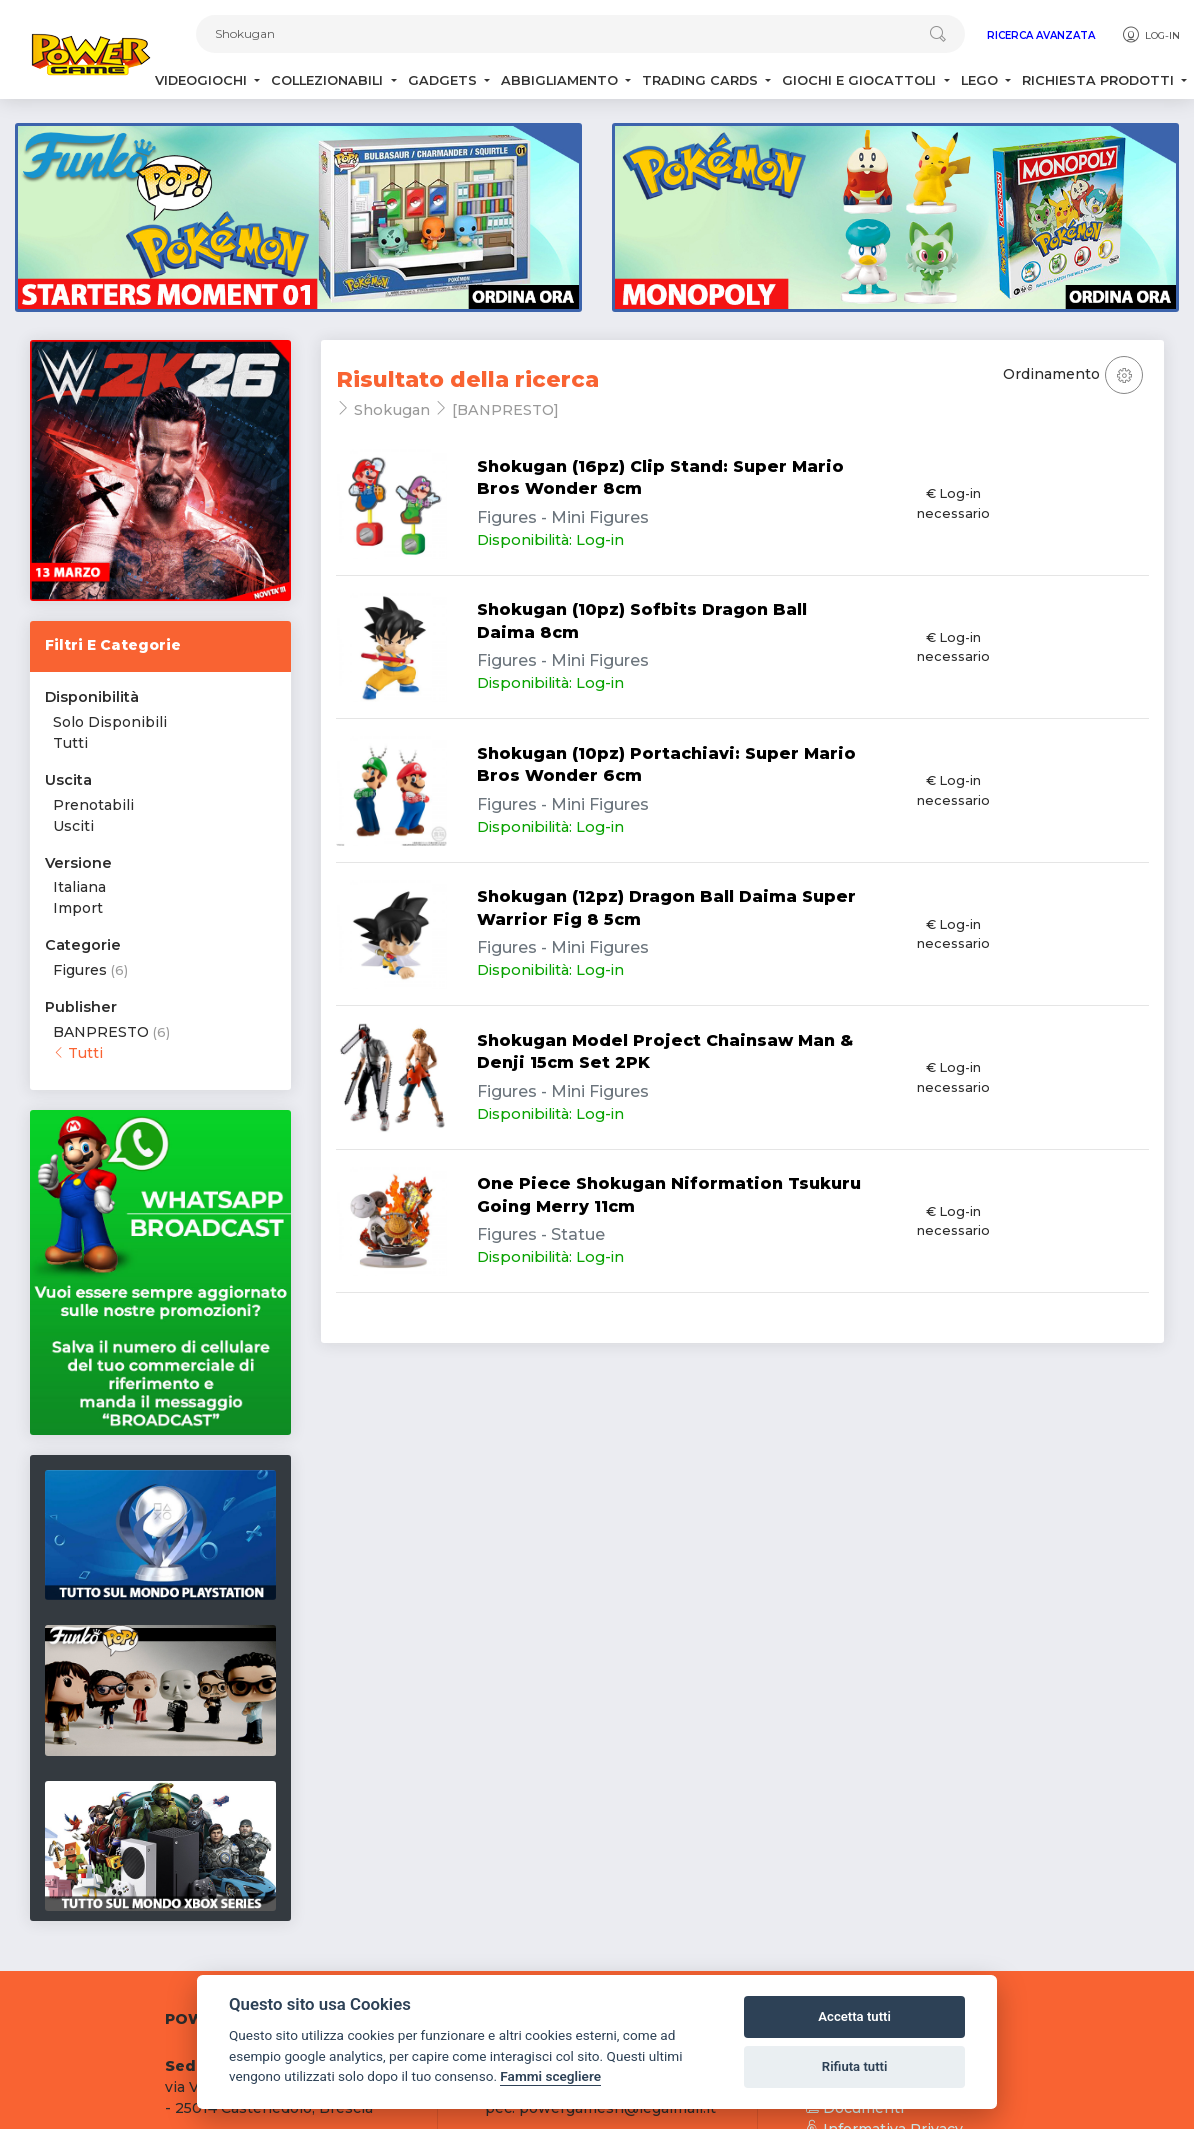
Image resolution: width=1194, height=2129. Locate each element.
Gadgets (444, 80)
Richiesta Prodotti (1100, 80)
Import (78, 908)
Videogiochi (203, 80)
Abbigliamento (561, 80)
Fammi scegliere (550, 2076)
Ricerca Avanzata (1041, 35)
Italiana (79, 887)
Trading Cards (702, 80)
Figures (80, 970)
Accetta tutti (854, 2016)
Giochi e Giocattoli (861, 80)
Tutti (70, 743)
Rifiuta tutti (855, 2066)
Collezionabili (329, 80)
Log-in (1150, 35)
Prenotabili (93, 805)
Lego (981, 80)
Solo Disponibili (110, 722)
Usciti (73, 826)
